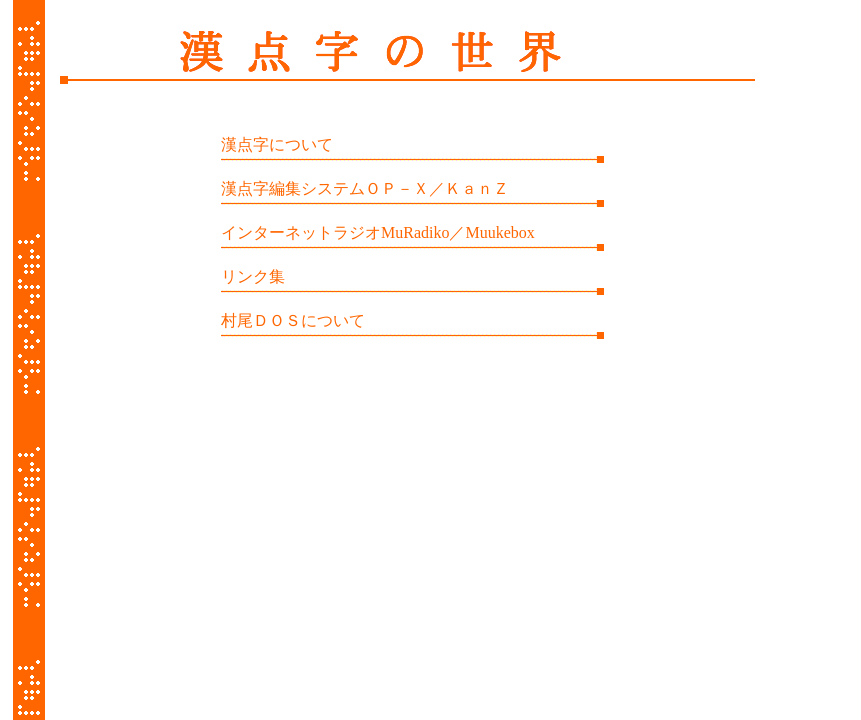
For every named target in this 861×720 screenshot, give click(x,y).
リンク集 (253, 276)
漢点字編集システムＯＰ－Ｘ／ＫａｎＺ (365, 188)
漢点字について (277, 144)
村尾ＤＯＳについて (293, 320)
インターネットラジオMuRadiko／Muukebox (378, 232)
